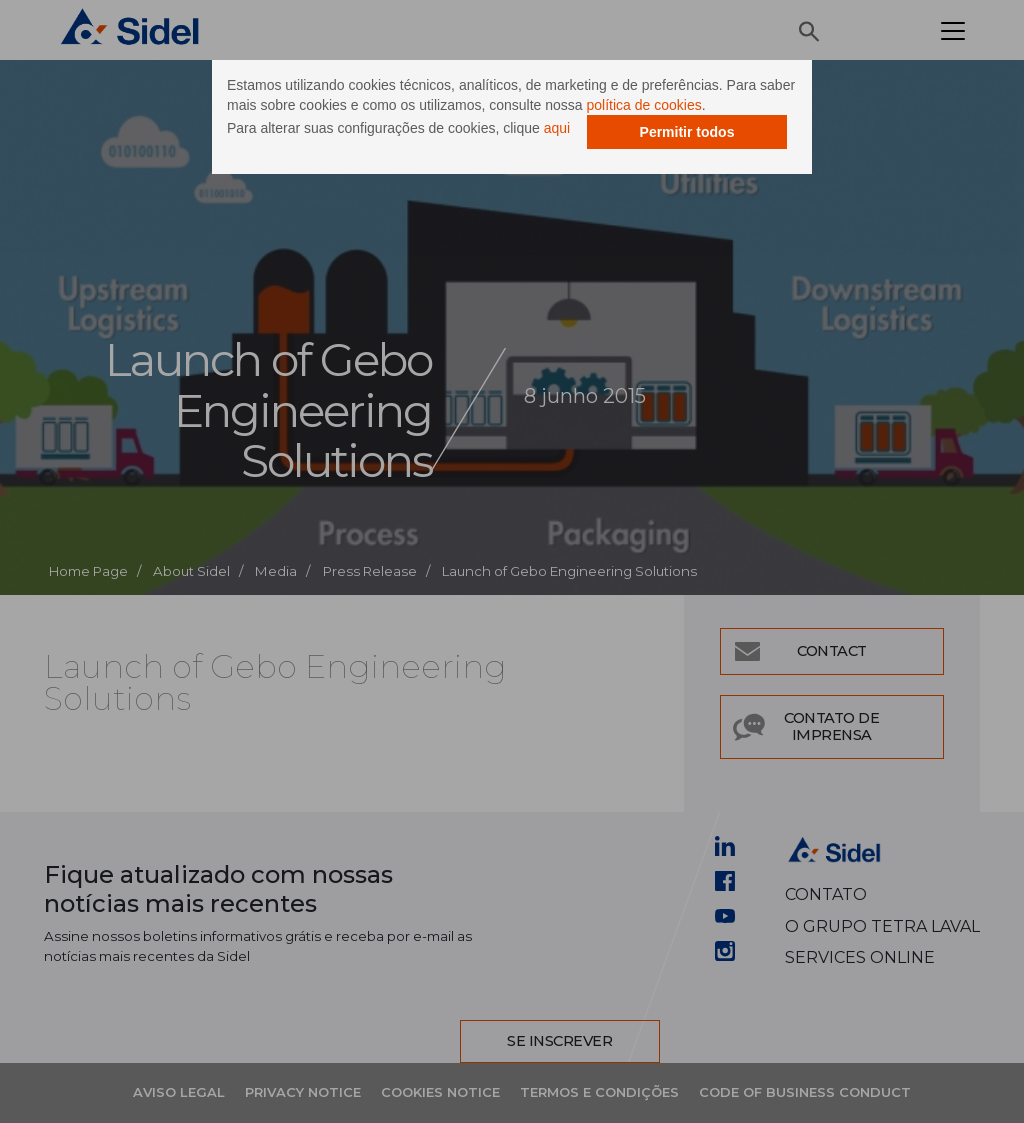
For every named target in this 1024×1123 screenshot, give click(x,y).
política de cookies (644, 105)
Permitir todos (687, 132)
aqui (557, 128)
